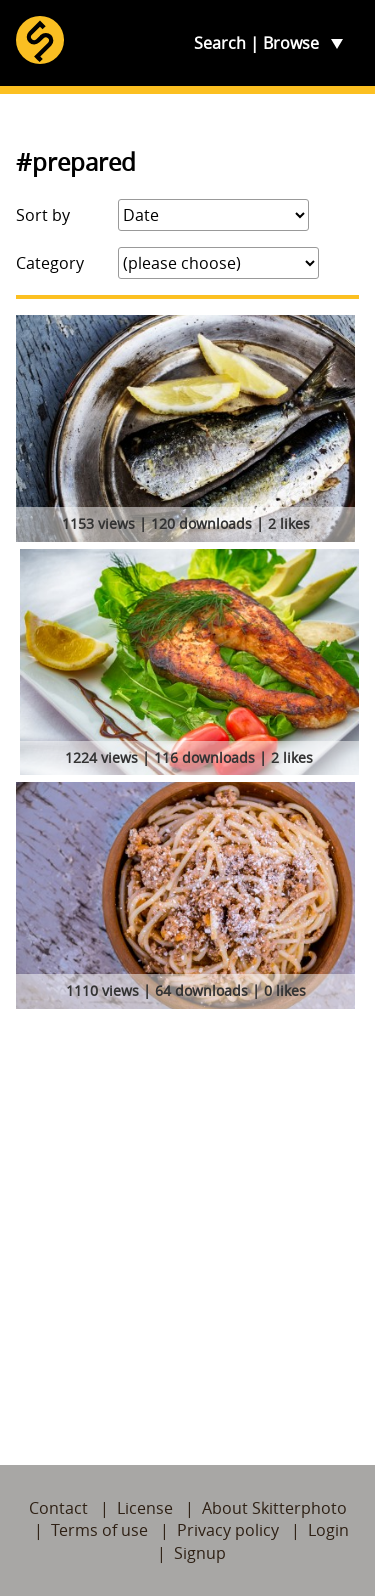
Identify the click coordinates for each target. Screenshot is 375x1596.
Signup (200, 1553)
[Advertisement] (187, 1213)
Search (220, 43)
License (145, 1508)
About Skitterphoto (274, 1508)
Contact (58, 1508)
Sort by (43, 215)
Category (50, 263)
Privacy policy (228, 1530)
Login (328, 1530)
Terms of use (99, 1530)
